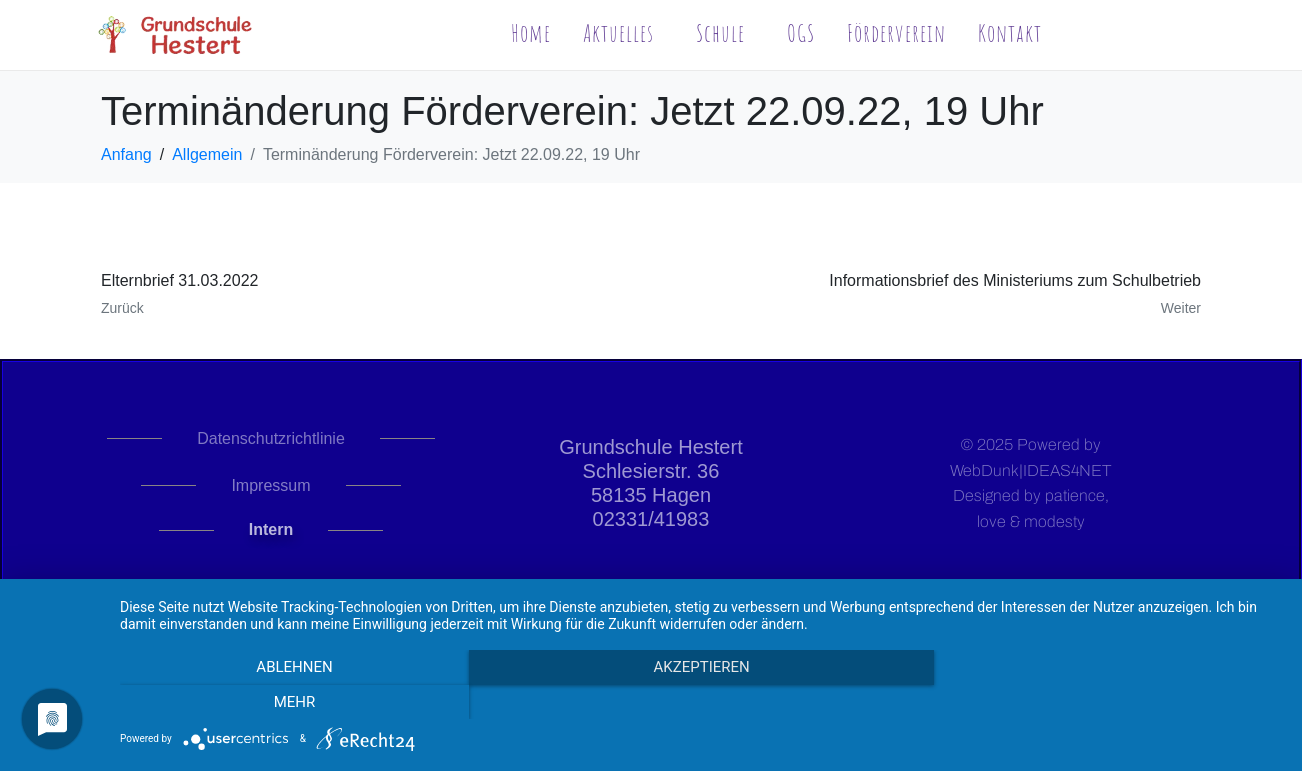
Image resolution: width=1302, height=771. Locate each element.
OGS (801, 33)
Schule (720, 33)
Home (531, 33)
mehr (1108, 702)
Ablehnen (294, 702)
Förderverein (896, 33)
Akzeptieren (701, 702)
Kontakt (1010, 33)
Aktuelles (618, 33)
